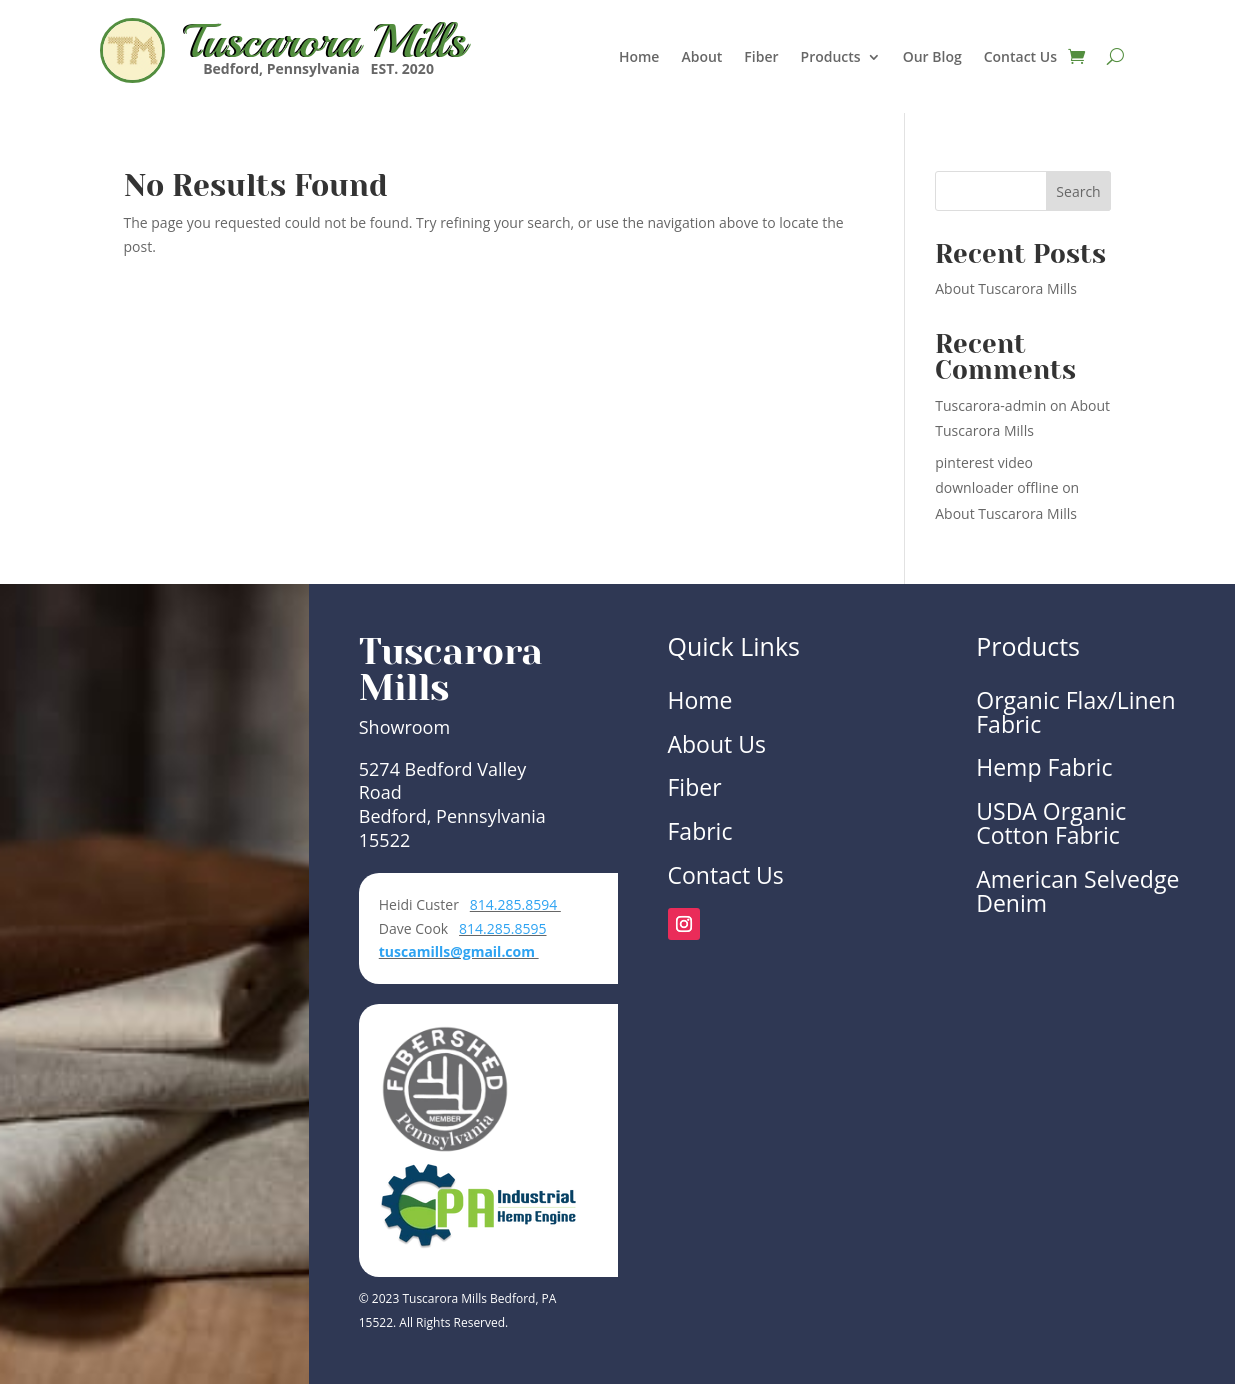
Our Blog (932, 58)
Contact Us (1020, 58)
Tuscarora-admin (990, 405)
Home (639, 58)
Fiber (761, 58)
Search (1078, 191)
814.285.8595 (502, 928)
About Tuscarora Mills (1006, 288)
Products (831, 58)
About (701, 58)
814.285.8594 (515, 904)
